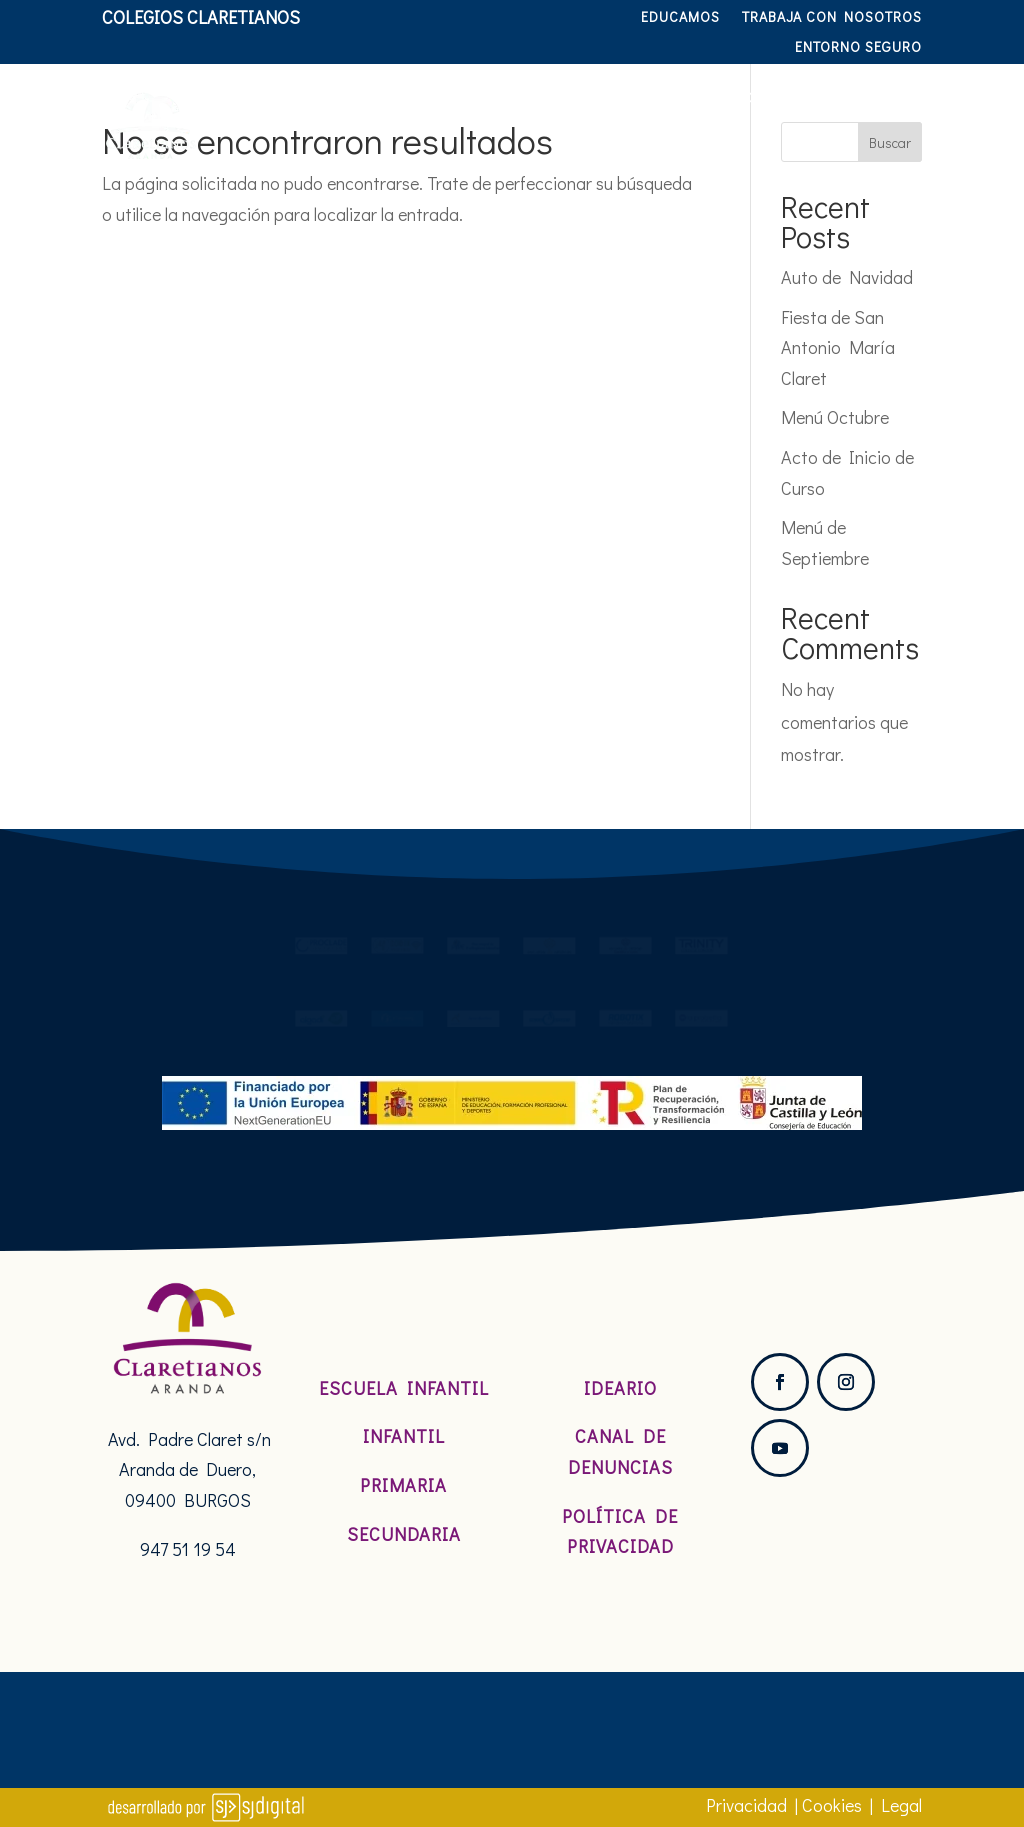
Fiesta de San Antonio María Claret (838, 347)
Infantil (404, 1436)
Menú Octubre (835, 417)
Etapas (605, 94)
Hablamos (875, 170)
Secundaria (404, 1534)
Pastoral (488, 94)
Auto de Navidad (847, 277)
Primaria (403, 1485)
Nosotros (363, 94)
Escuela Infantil (404, 1388)
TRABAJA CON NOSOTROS (832, 18)
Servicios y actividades (792, 94)
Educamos (680, 18)
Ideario (620, 1388)
